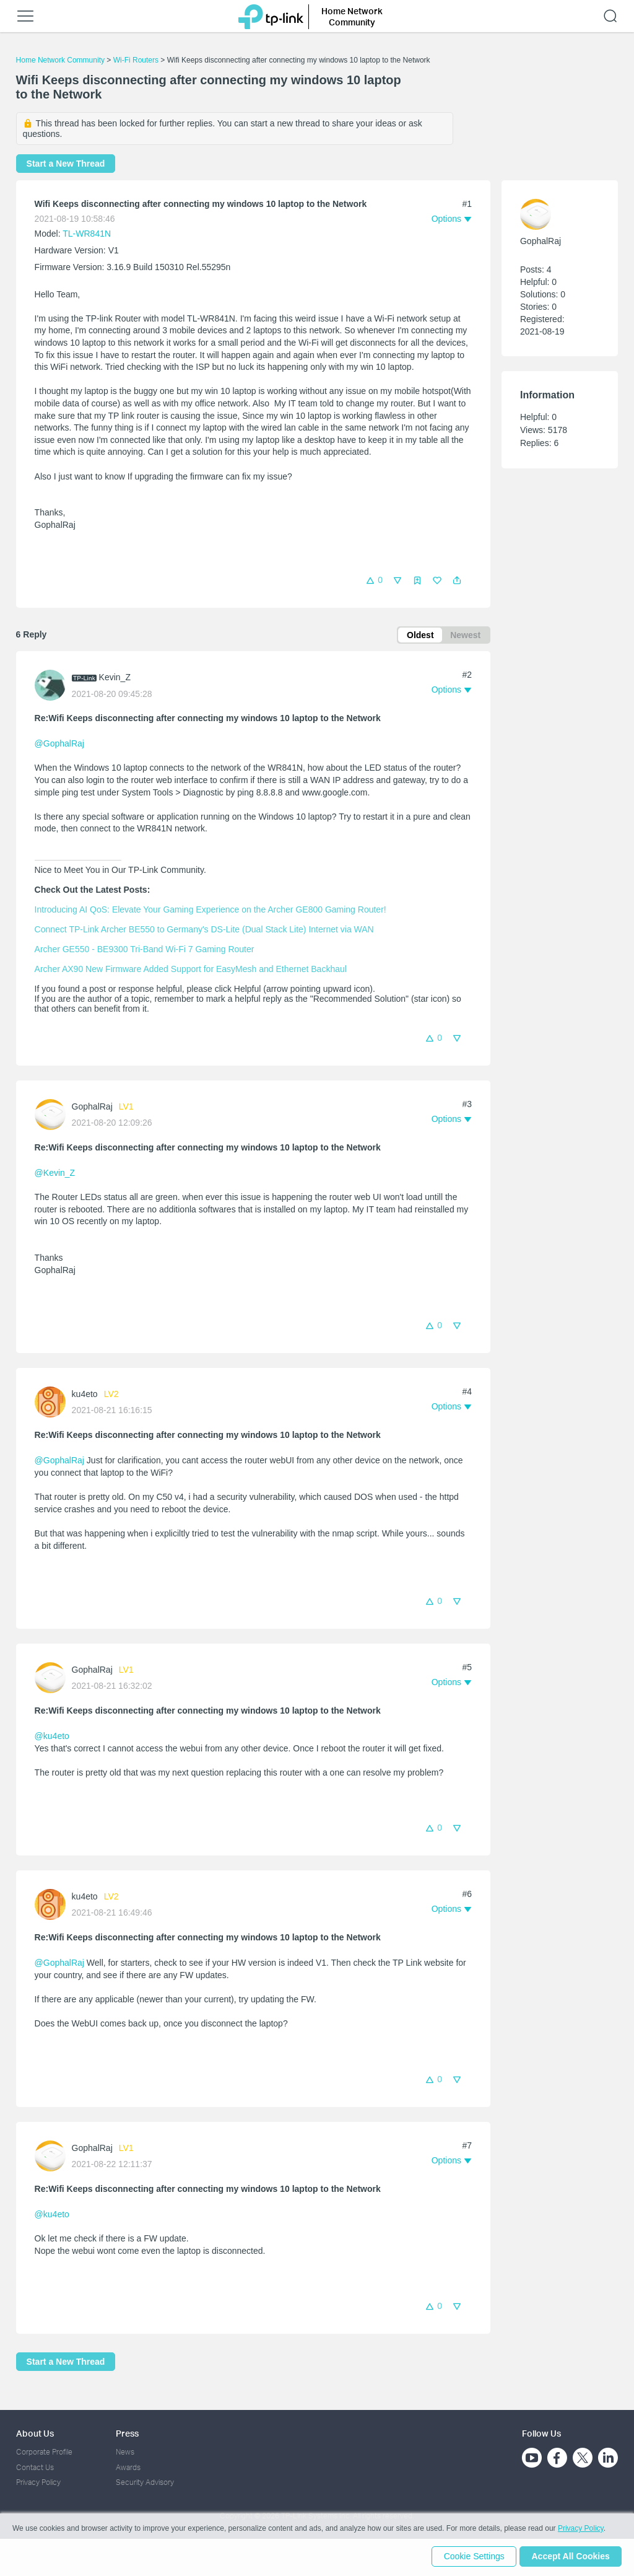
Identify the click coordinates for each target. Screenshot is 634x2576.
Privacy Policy (38, 2482)
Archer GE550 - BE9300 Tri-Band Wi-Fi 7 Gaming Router (144, 950)
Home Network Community (60, 60)
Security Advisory (145, 2482)
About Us (35, 2433)
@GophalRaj (59, 745)
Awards (128, 2467)
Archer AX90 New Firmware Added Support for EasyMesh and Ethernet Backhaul (191, 970)
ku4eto (85, 1396)
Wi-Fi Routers (137, 60)
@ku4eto (52, 1737)
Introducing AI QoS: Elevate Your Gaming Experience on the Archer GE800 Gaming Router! (210, 911)
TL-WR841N (87, 234)
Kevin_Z (115, 678)
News (125, 2451)
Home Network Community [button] (352, 16)
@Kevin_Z (55, 1174)
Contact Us (35, 2467)
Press (127, 2433)
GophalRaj (92, 1108)
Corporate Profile (44, 2451)
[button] (457, 580)
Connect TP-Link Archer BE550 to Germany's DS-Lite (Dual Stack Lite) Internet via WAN (204, 930)
